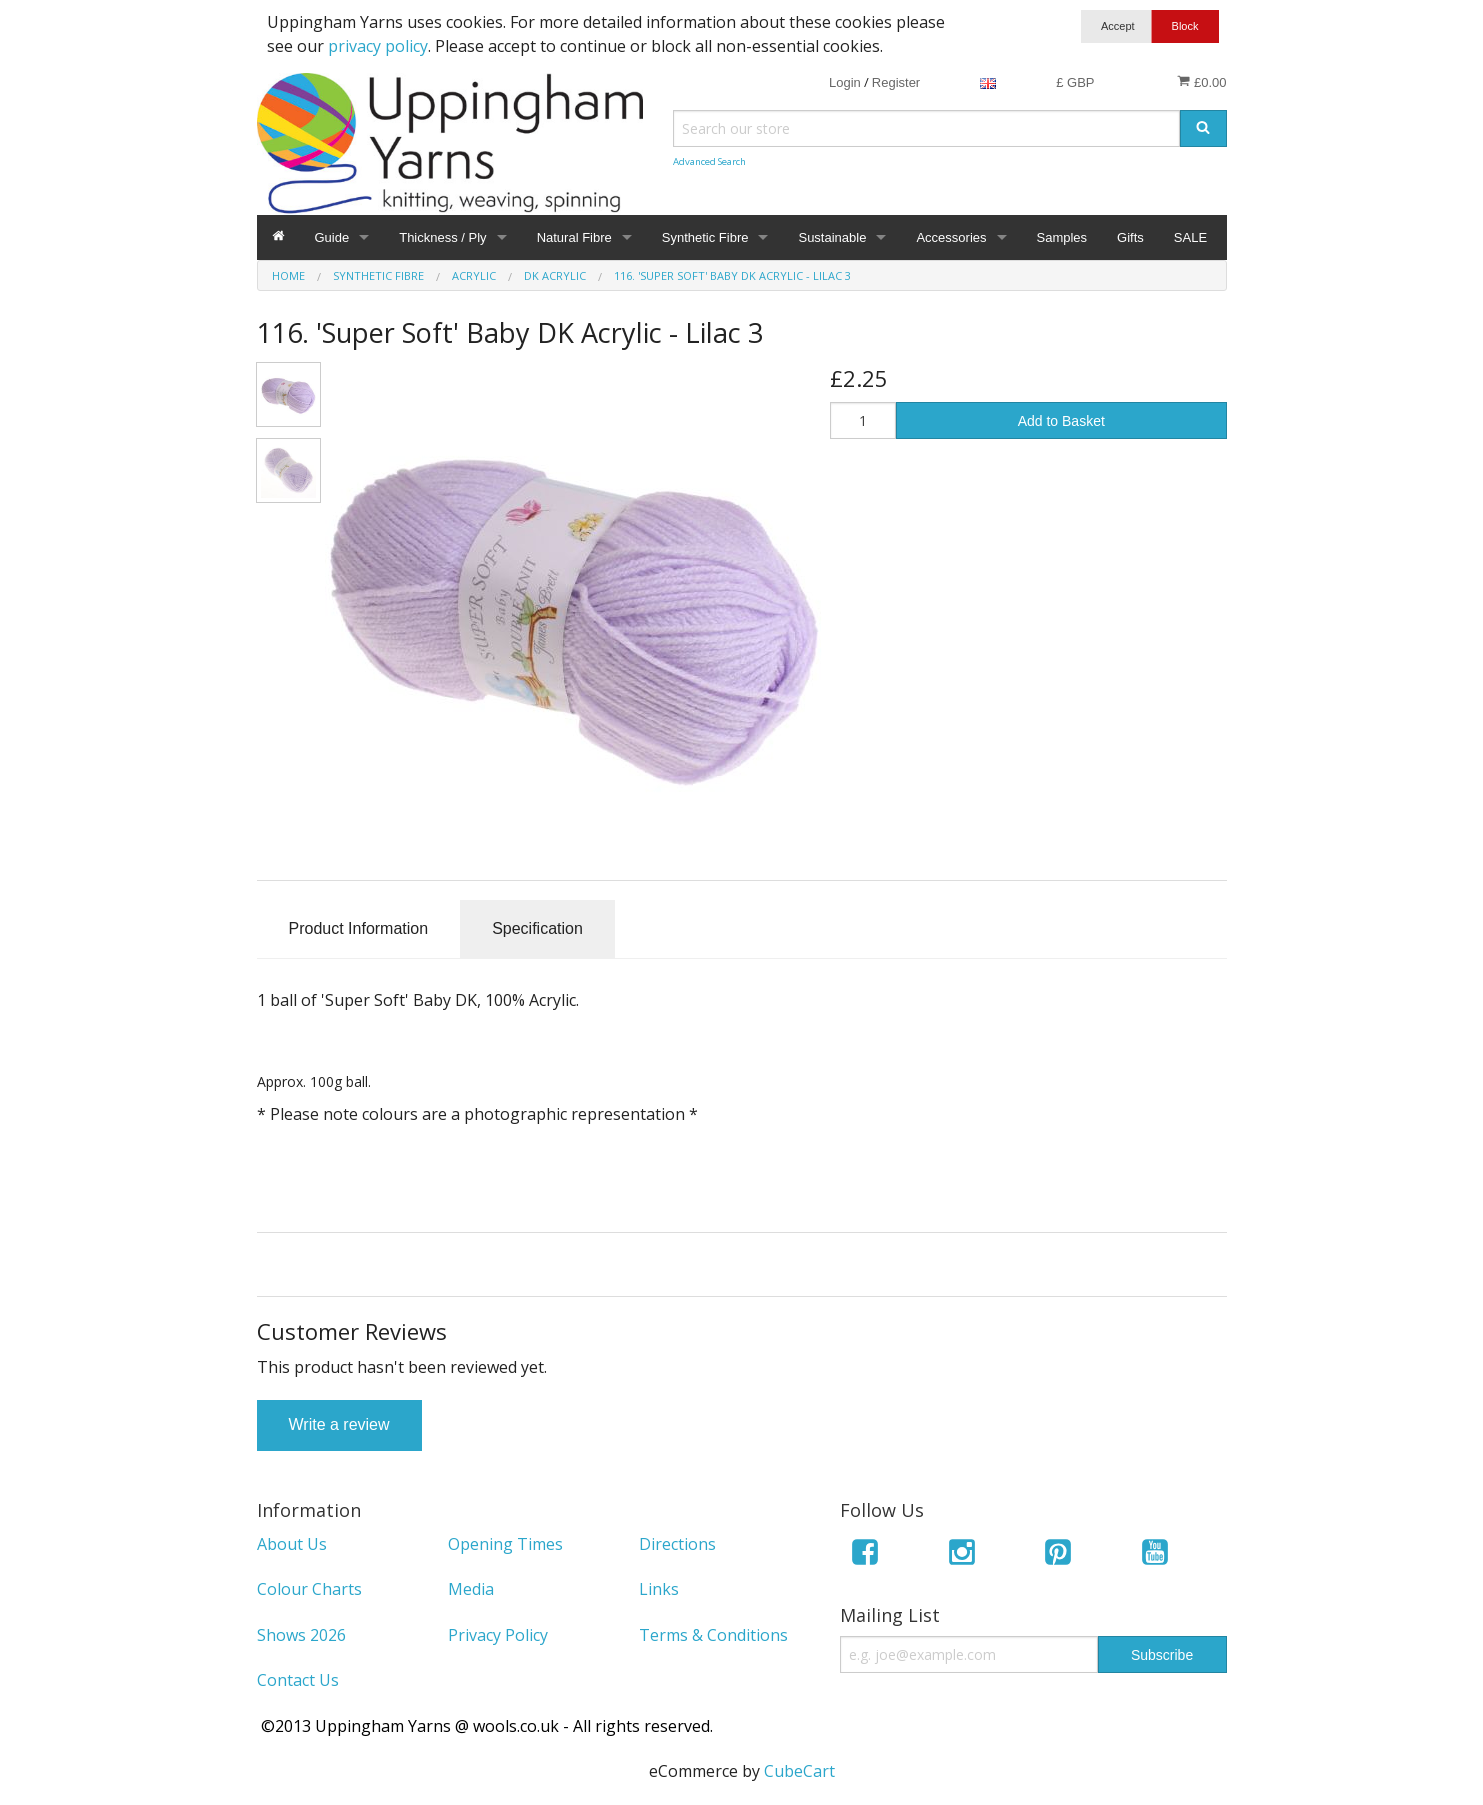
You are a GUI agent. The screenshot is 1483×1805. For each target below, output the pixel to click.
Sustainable (832, 237)
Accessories (951, 237)
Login (845, 82)
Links (659, 1589)
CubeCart (799, 1771)
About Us (292, 1544)
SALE (1190, 237)
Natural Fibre (574, 237)
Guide (332, 237)
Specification (537, 928)
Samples (1062, 237)
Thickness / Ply (442, 237)
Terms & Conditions (713, 1635)
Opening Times (505, 1544)
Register (896, 82)
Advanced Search (709, 161)
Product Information (359, 928)
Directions (677, 1544)
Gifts (1130, 237)
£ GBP (1075, 82)
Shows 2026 (301, 1635)
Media (471, 1589)
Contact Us (298, 1680)
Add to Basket (1061, 421)
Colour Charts (309, 1589)
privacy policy (378, 46)
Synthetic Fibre (705, 237)
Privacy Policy (498, 1635)
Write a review (339, 1424)
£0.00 (1201, 82)
